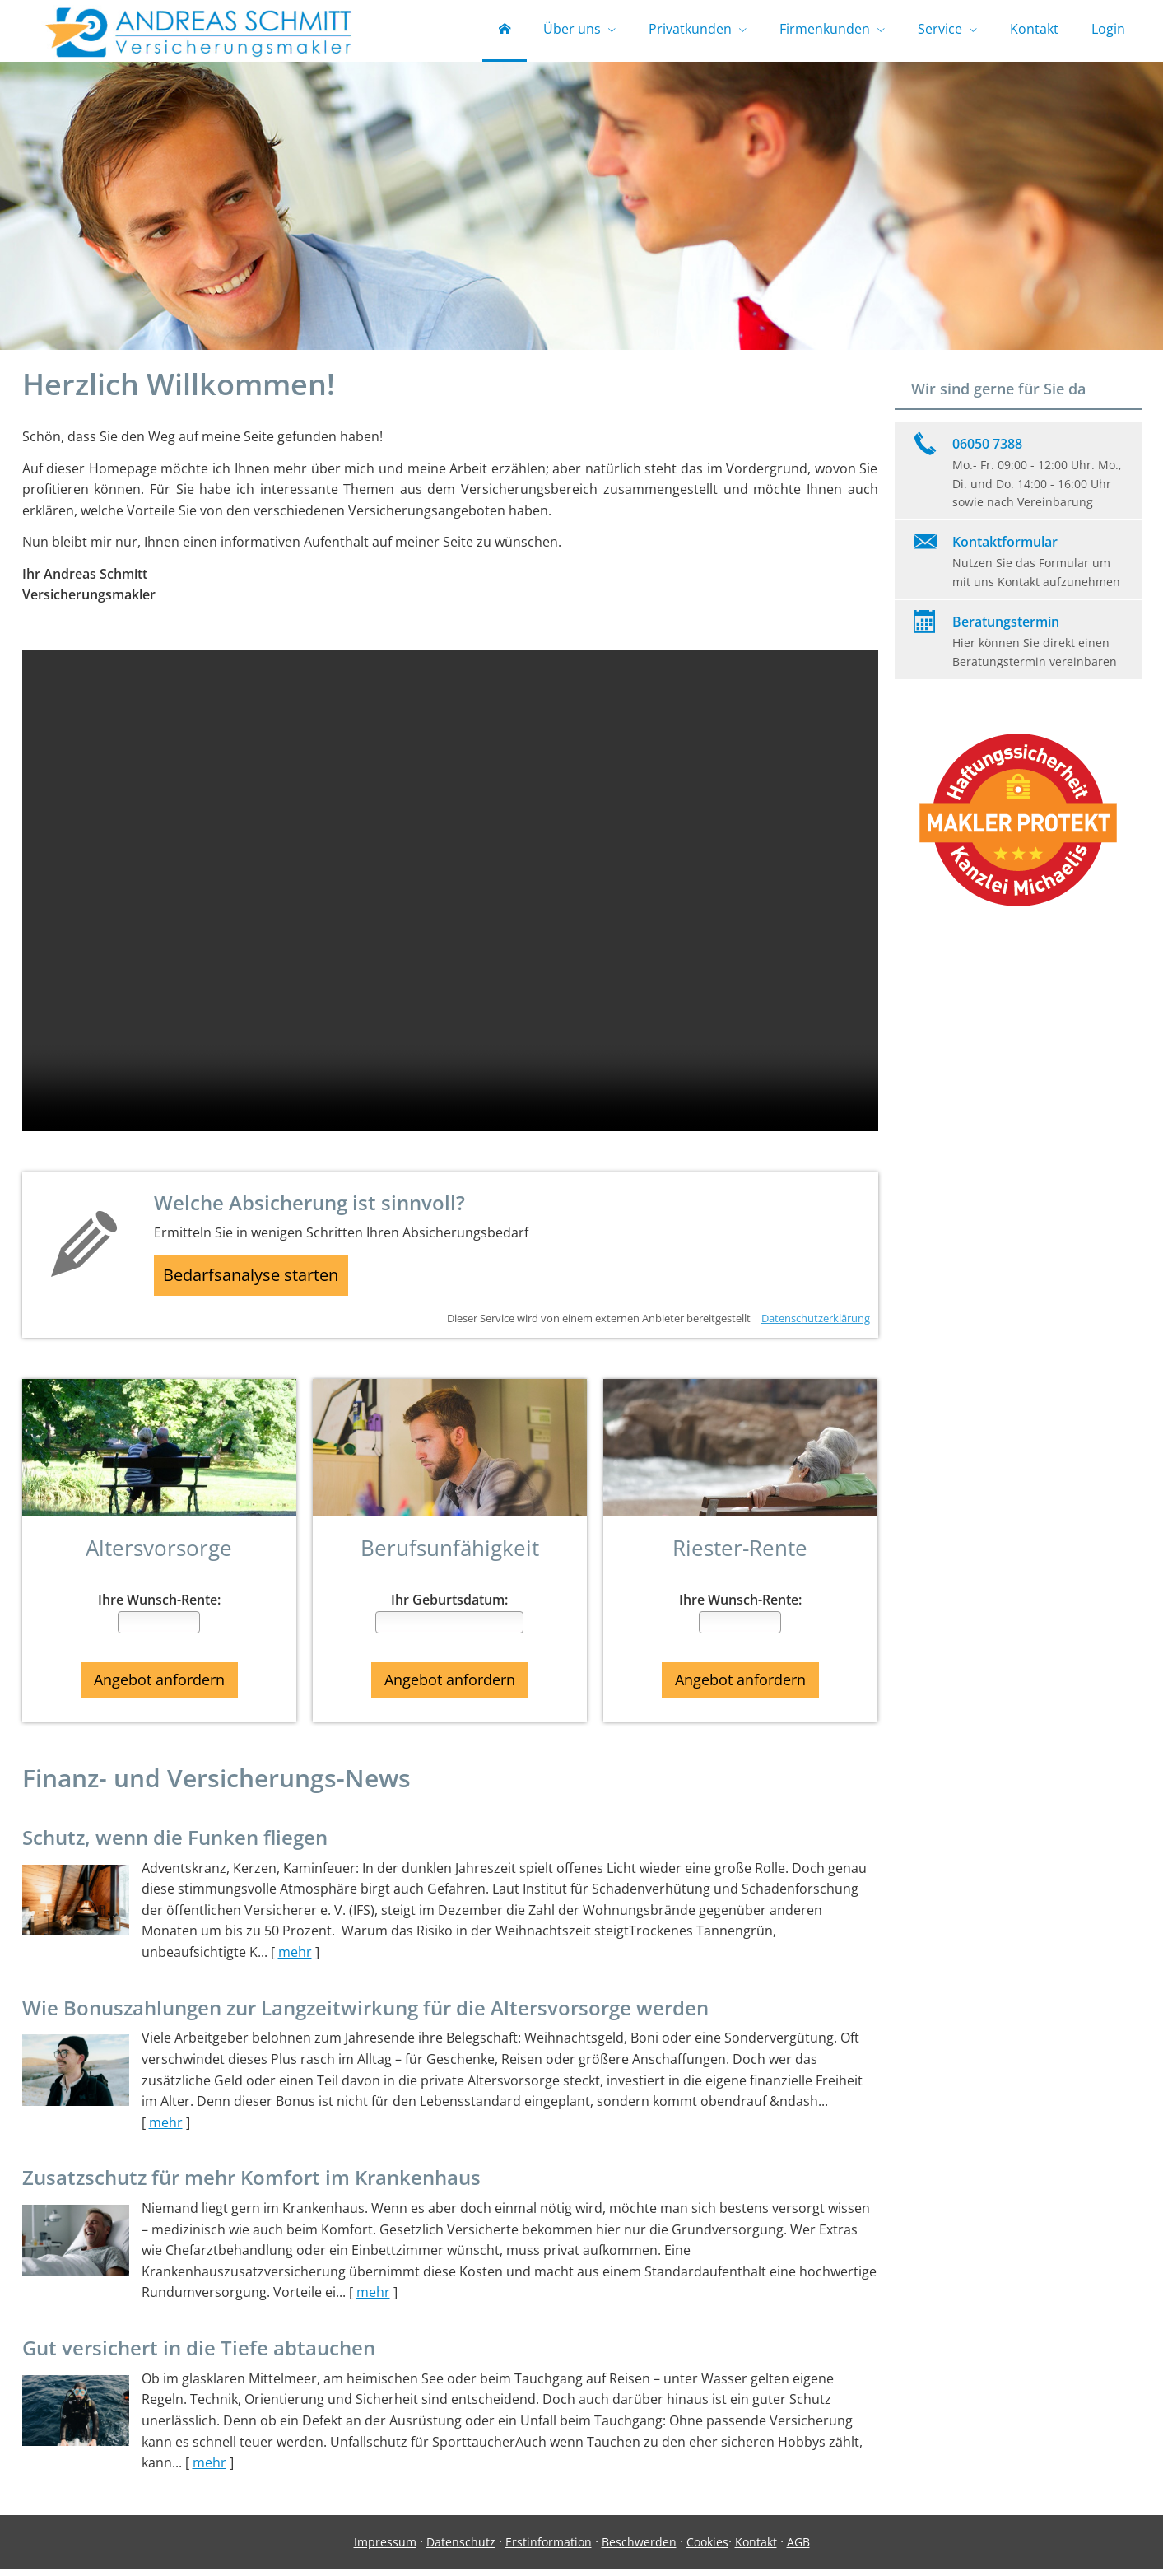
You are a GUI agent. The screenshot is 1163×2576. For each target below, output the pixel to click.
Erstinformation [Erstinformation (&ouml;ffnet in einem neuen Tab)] (548, 2548)
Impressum (385, 2548)
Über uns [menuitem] (572, 31)
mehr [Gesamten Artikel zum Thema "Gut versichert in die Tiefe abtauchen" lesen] (209, 2469)
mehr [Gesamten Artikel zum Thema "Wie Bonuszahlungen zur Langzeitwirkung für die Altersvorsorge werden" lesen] (166, 2129)
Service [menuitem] (940, 31)
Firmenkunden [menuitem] (824, 31)
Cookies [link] (707, 2548)
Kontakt (756, 2548)
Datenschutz (460, 2548)
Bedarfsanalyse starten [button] (260, 1282)
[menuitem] (504, 33)
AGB (798, 2548)
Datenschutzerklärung (815, 1328)
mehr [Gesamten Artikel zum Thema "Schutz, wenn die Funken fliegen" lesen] (295, 1958)
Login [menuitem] (1108, 31)
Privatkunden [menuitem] (690, 31)
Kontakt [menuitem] (1034, 31)
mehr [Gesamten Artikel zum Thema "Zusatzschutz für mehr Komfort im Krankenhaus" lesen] (373, 2299)
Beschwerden (639, 2548)
